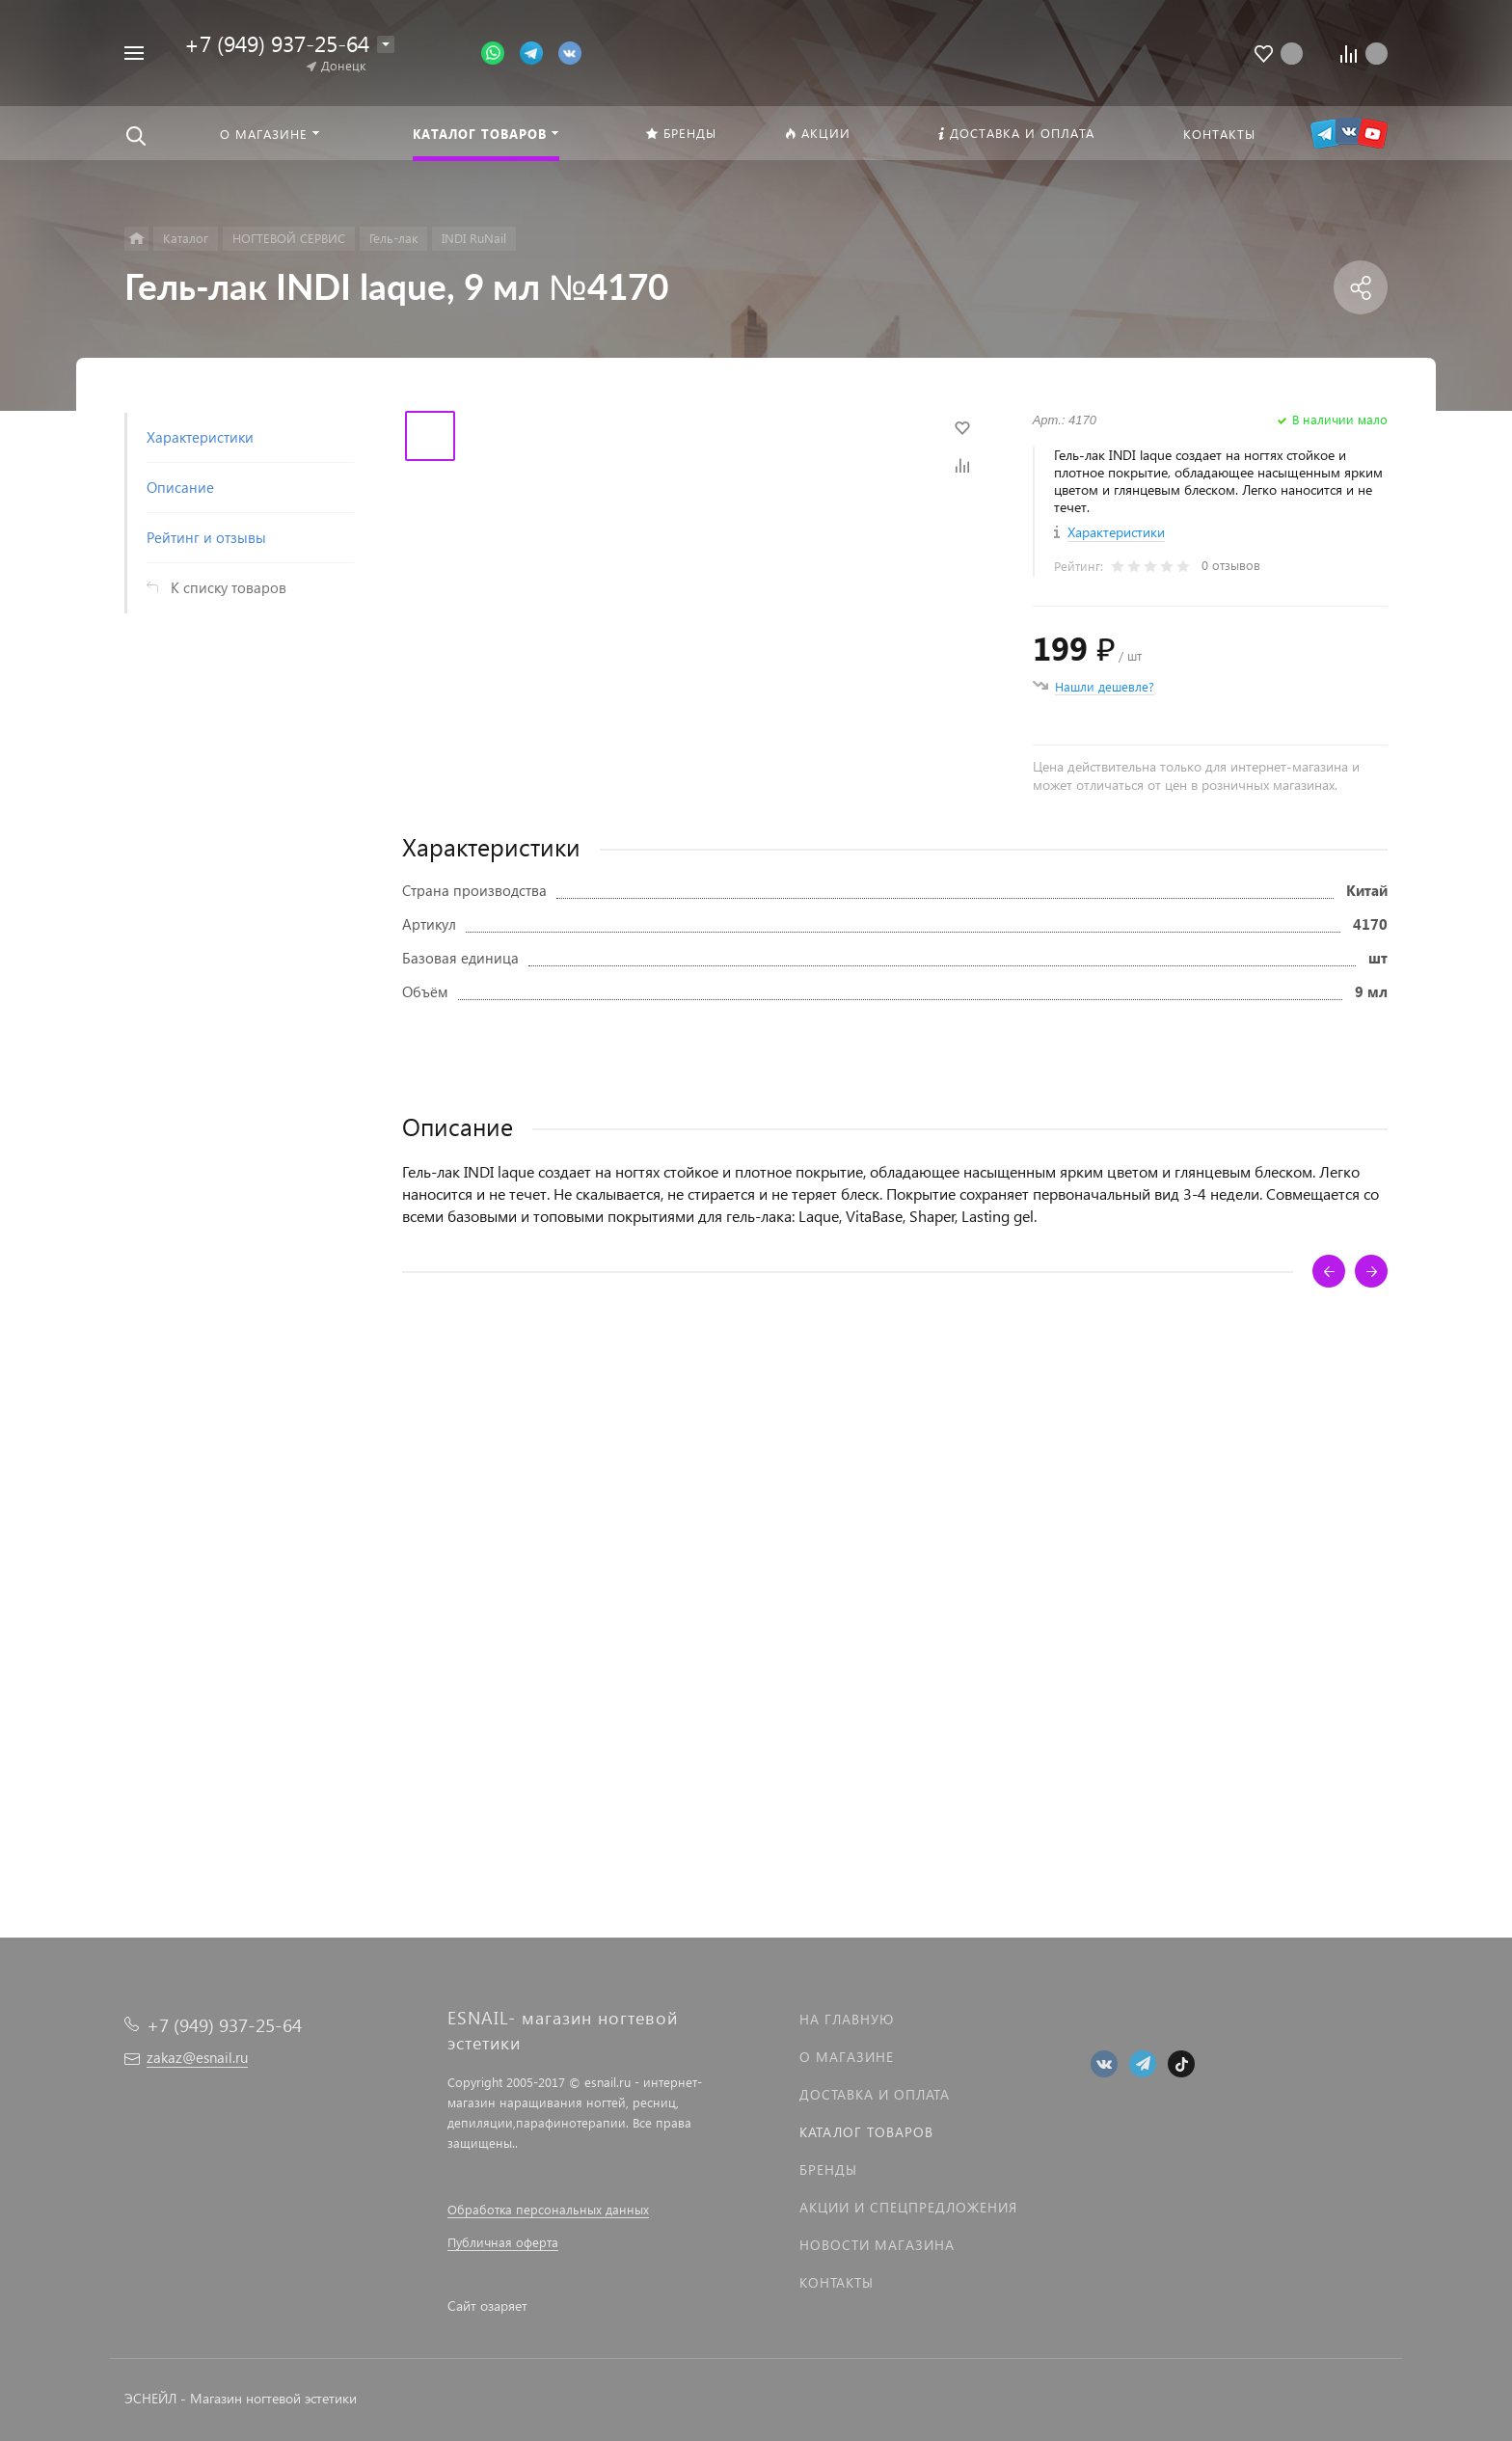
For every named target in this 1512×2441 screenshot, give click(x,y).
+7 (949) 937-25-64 (276, 43)
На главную (846, 2019)
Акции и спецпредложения (908, 2207)
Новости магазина (877, 2245)
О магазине (846, 2057)
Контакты (836, 2282)
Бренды (828, 2169)
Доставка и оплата (874, 2094)
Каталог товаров (866, 2132)
